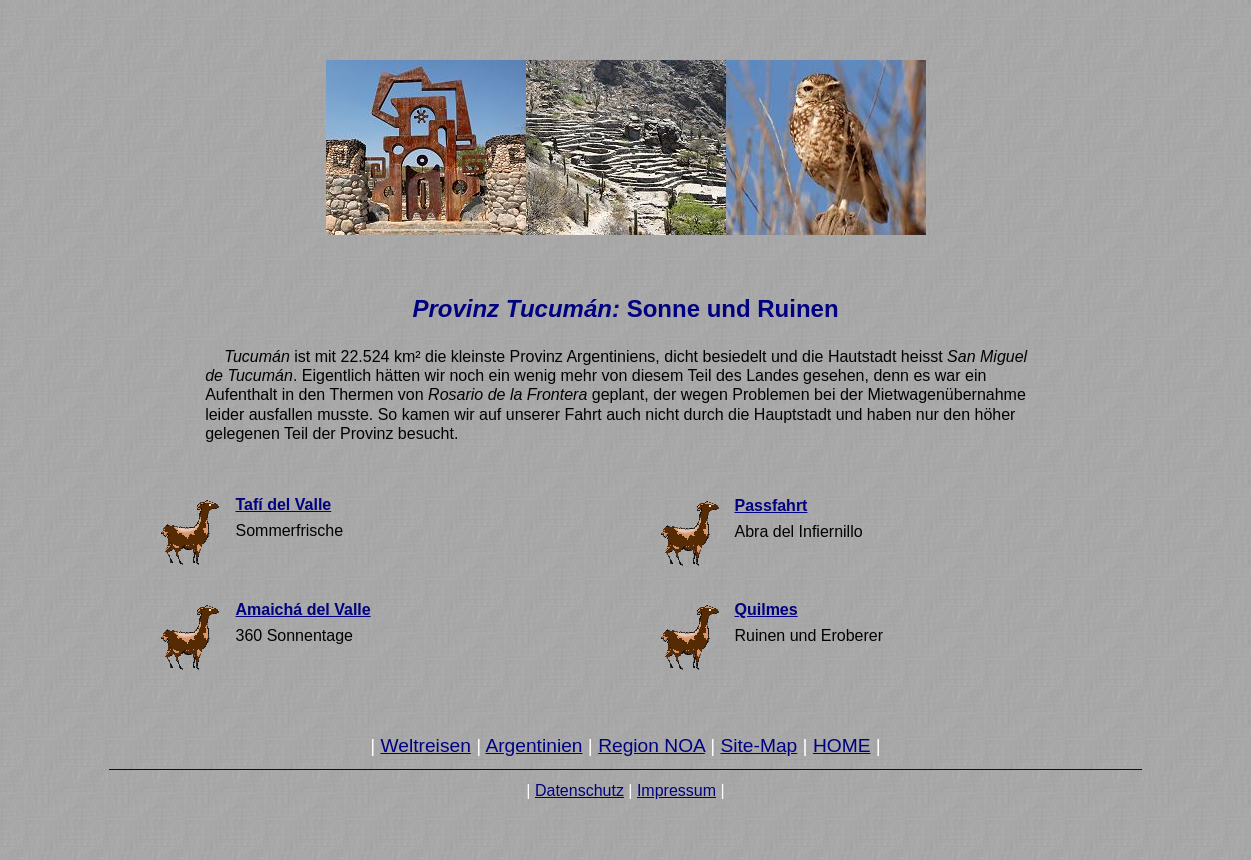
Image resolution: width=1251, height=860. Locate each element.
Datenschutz (579, 790)
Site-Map (758, 745)
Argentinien (533, 745)
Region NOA (651, 745)
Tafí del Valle (283, 504)
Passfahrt (771, 505)
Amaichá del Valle (302, 609)
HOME (842, 745)
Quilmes (766, 609)
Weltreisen (426, 745)
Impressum (676, 790)
